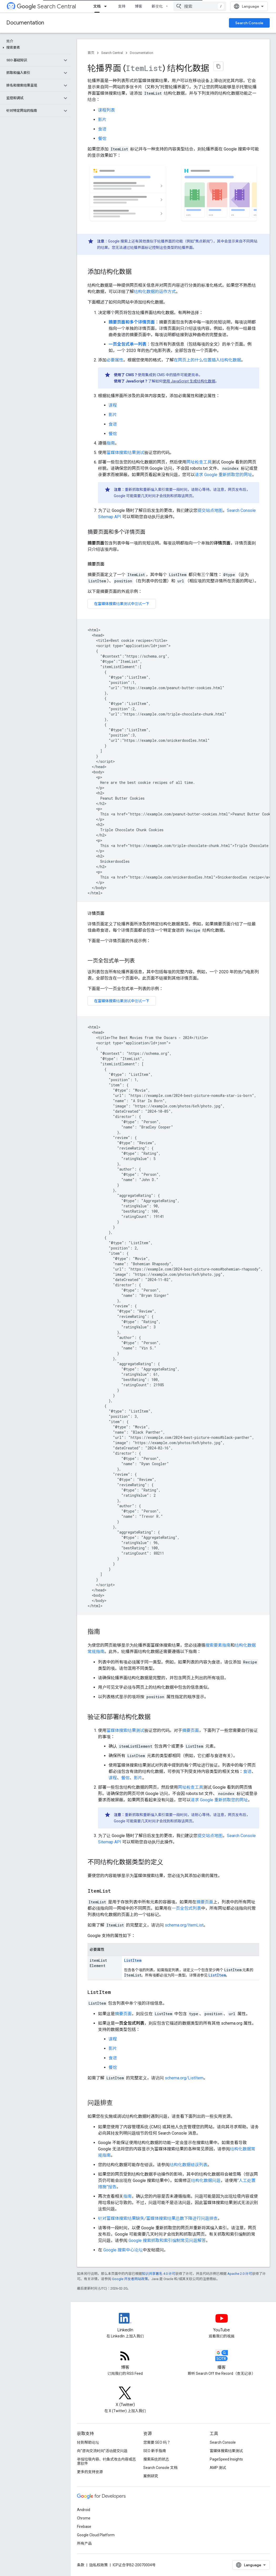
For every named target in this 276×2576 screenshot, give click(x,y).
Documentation (25, 22)
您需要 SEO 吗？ (156, 2442)
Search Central (46, 6)
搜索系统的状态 (156, 2459)
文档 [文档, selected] (97, 6)
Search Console (249, 23)
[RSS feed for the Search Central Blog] (125, 2360)
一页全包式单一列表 (127, 344)
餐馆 (102, 138)
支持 (121, 6)
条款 (80, 2565)
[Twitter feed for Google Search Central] (125, 2397)
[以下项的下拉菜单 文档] (107, 6)
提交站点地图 (210, 510)
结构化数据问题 (206, 2180)
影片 (102, 119)
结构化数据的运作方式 (155, 291)
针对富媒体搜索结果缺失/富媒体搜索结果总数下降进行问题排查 (158, 2218)
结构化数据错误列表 (188, 2164)
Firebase (84, 2526)
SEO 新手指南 (154, 2451)
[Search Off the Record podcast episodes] (222, 2360)
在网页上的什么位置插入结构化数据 (207, 359)
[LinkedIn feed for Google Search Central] (125, 2322)
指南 (110, 443)
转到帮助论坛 (88, 2442)
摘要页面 (190, 1730)
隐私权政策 (98, 2565)
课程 (113, 405)
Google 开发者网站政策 (130, 2279)
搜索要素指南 (218, 1645)
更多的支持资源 (90, 2472)
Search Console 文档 (160, 2468)
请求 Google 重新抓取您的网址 (223, 474)
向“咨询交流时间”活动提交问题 (102, 2451)
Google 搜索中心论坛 (123, 2249)
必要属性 (114, 359)
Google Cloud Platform (96, 2535)
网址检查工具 (199, 462)
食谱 (102, 129)
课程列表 (106, 110)
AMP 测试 (218, 2468)
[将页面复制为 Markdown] (218, 66)
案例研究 (150, 2476)
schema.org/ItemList (184, 1925)
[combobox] (199, 6)
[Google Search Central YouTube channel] (222, 2322)
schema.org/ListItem (184, 2077)
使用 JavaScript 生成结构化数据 (189, 381)
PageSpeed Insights (226, 2459)
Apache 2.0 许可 (239, 2274)
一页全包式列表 (186, 1908)
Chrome (83, 2518)
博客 (138, 6)
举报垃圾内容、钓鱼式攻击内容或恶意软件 (106, 2461)
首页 (91, 53)
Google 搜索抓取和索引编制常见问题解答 (167, 2240)
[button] (34, 47)
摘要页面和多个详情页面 (132, 322)
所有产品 (84, 2543)
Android (83, 2510)
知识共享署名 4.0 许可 (158, 2274)
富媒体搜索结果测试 (125, 452)
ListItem (132, 1960)
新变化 (157, 6)
